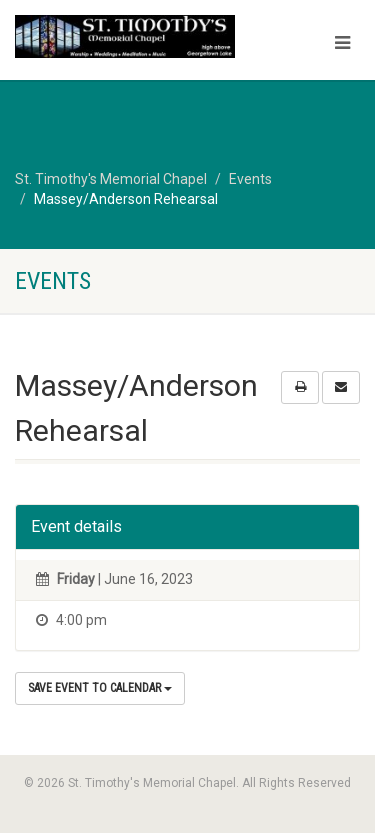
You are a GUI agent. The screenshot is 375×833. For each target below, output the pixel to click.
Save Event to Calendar (100, 688)
